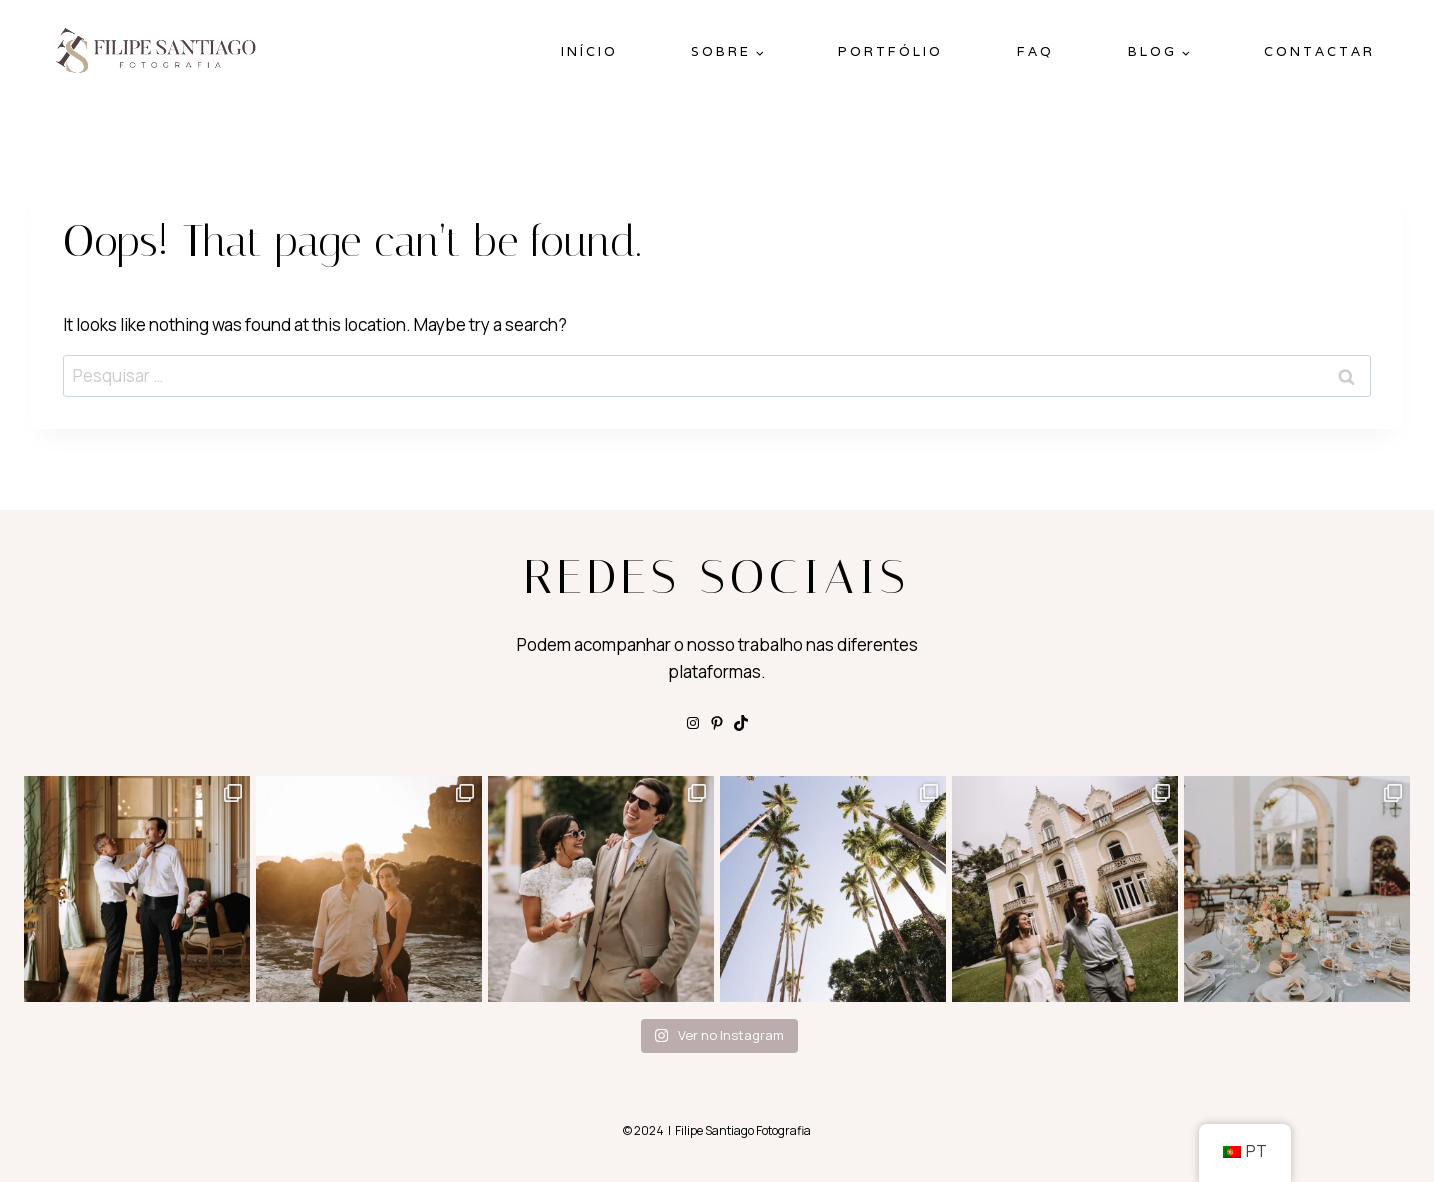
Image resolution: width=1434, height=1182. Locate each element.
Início (589, 51)
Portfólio (890, 51)
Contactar (1319, 51)
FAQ (1035, 51)
